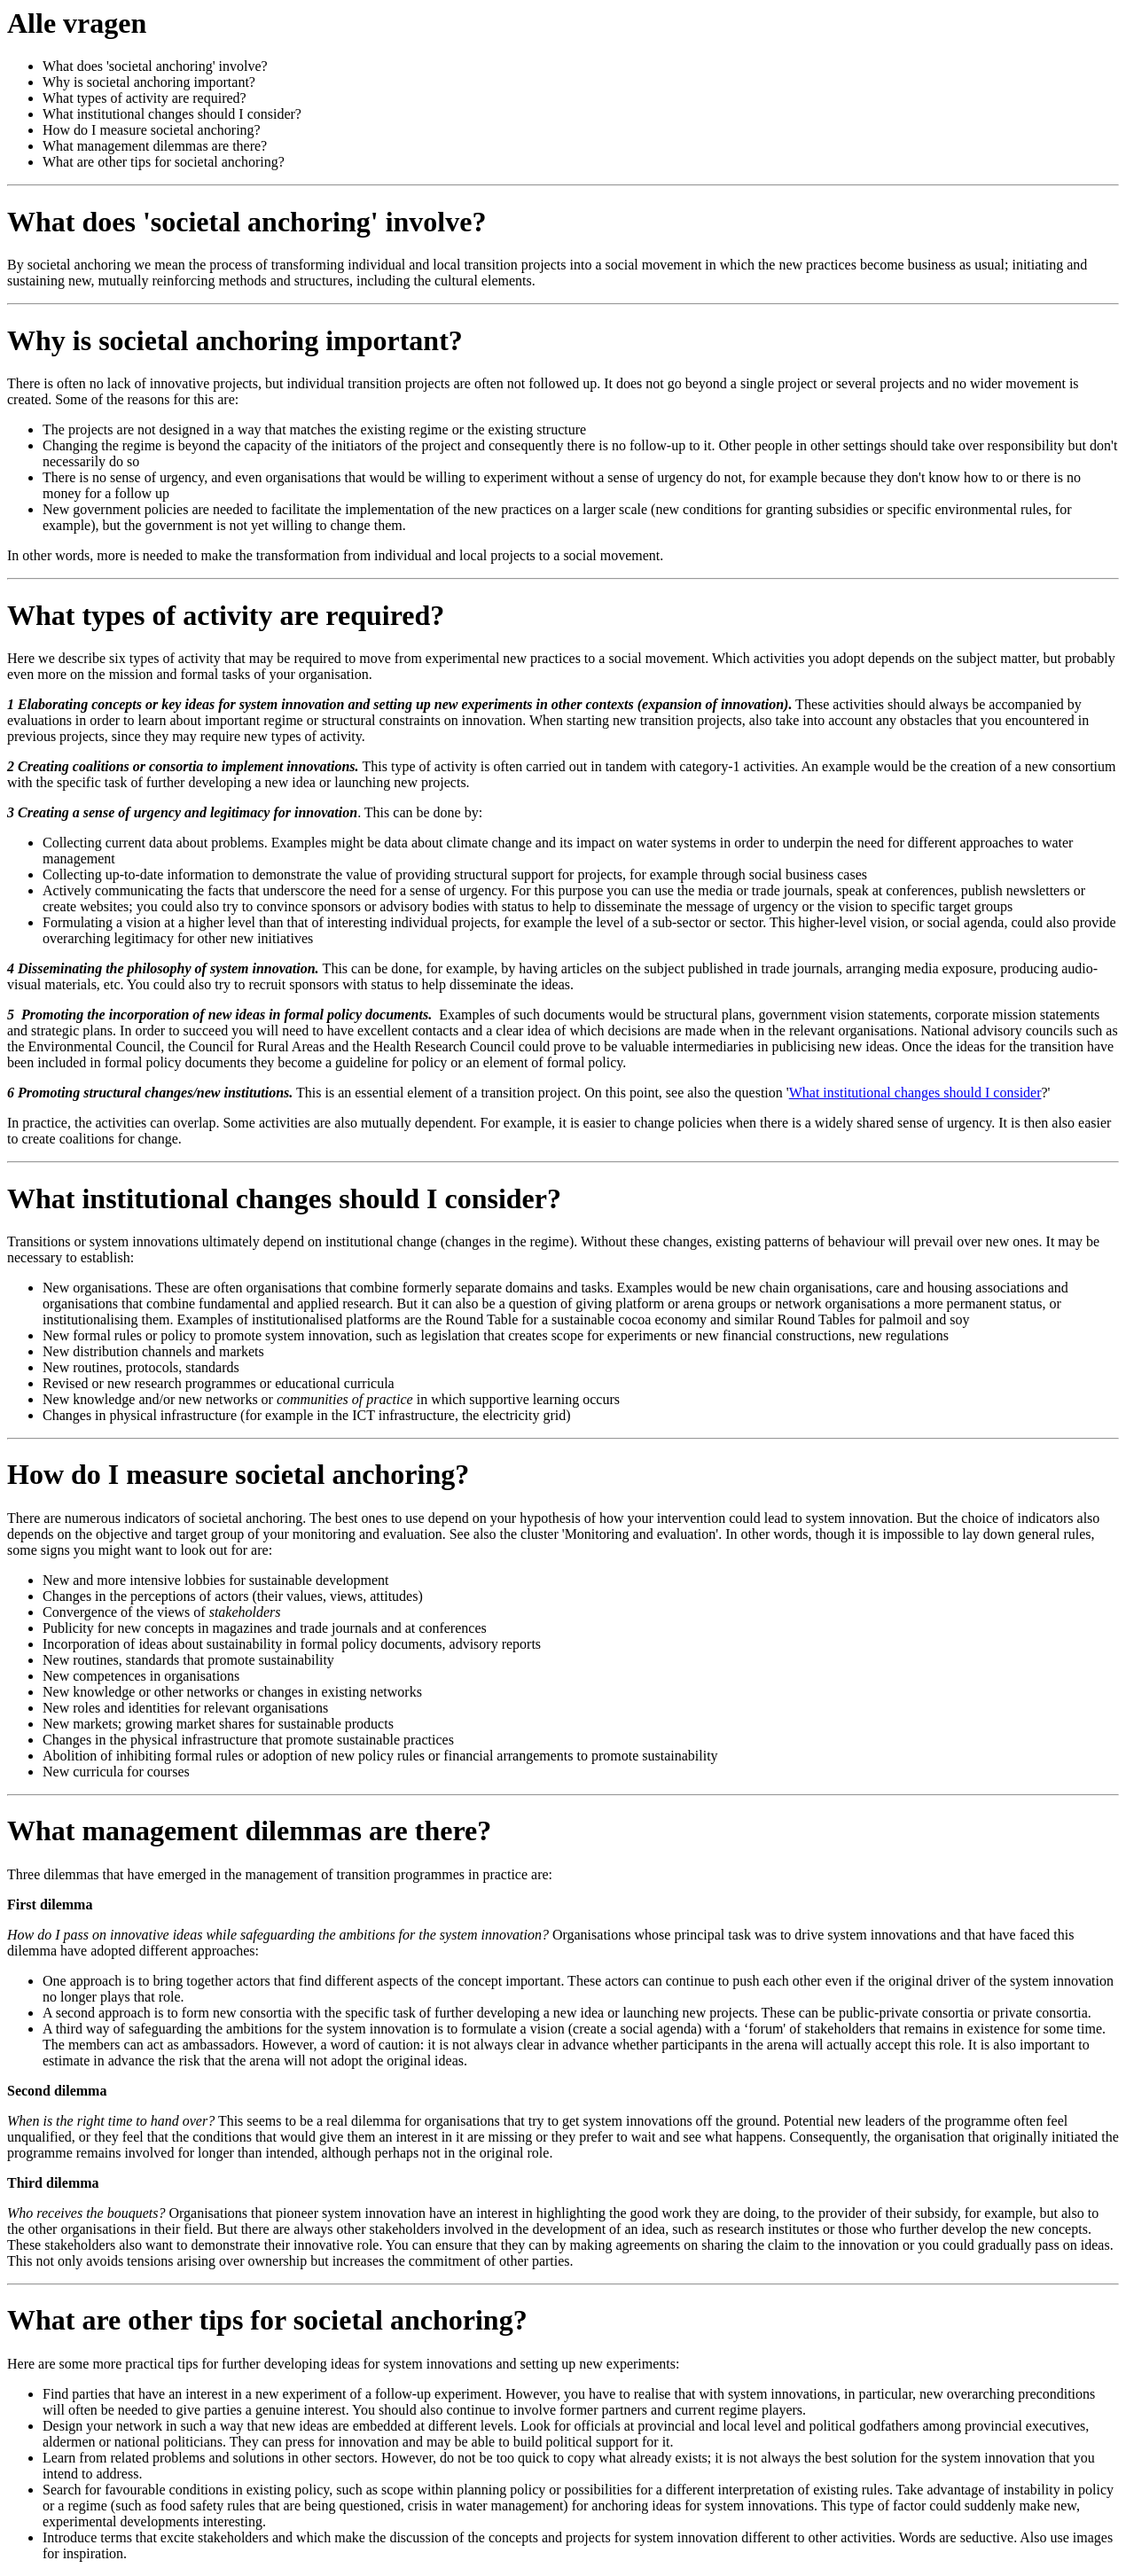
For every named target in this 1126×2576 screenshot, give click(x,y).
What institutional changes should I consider (915, 1092)
